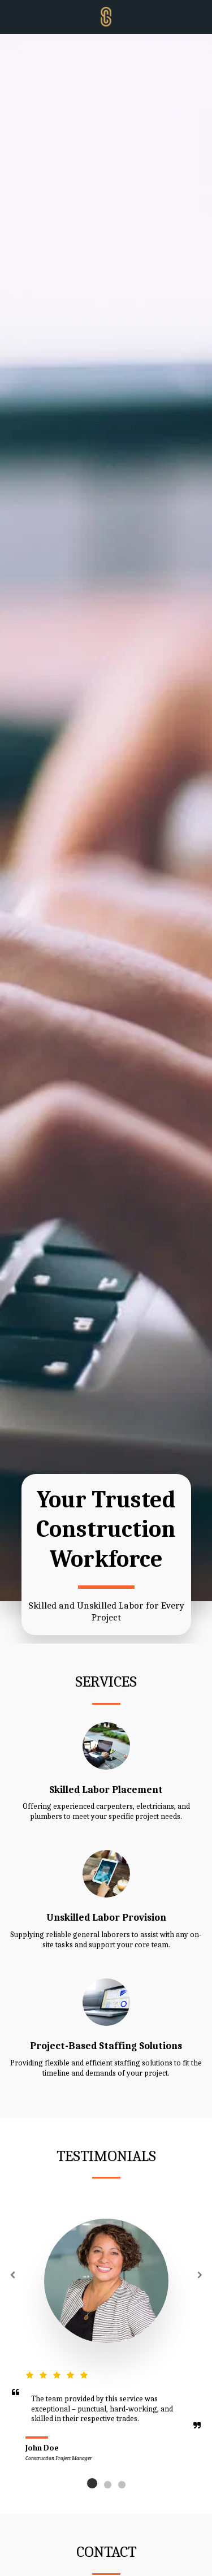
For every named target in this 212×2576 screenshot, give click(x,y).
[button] (12, 16)
